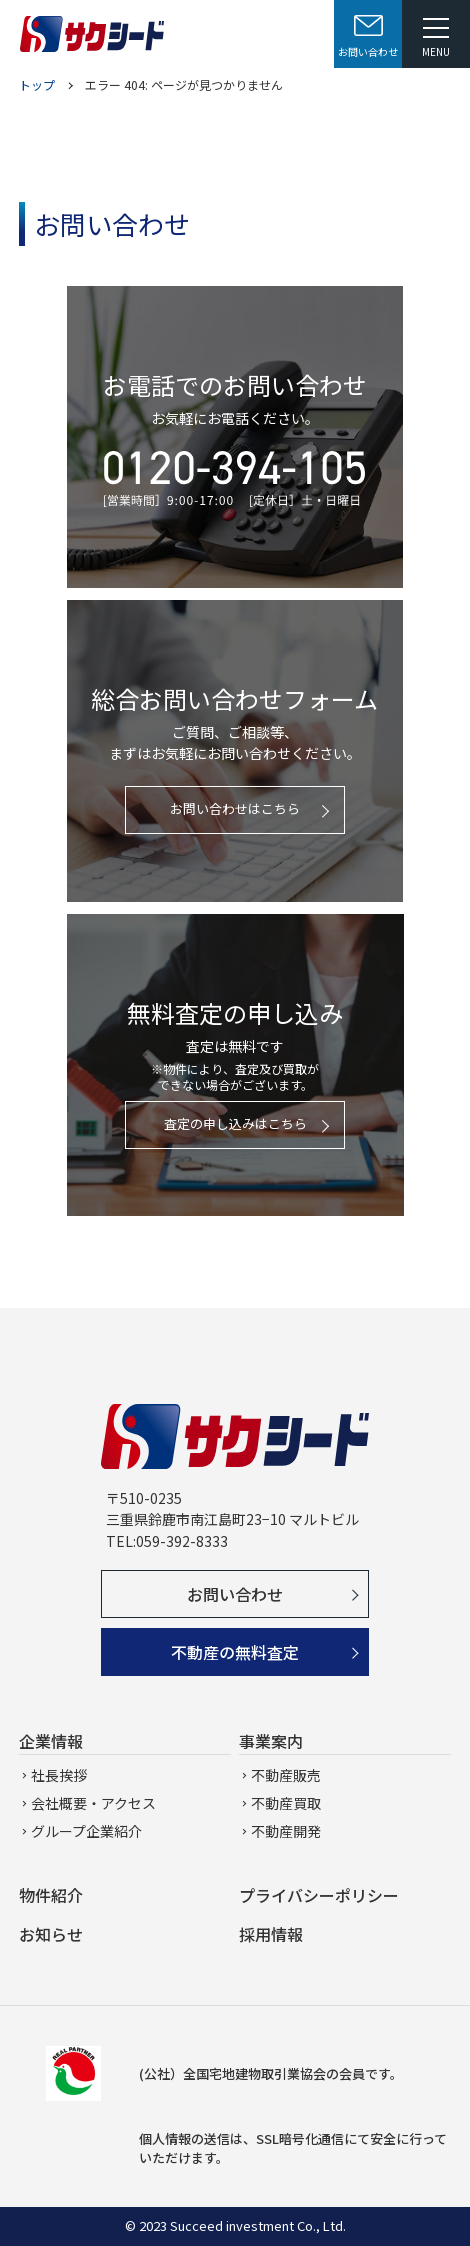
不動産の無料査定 (235, 1652)
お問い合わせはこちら (235, 808)
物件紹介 (51, 1895)
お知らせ (51, 1934)
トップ (37, 84)
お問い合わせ (235, 1594)
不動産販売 (286, 1775)
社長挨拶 (59, 1775)
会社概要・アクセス (93, 1803)
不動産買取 (286, 1803)
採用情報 (271, 1934)
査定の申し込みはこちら (235, 1123)
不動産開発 (286, 1831)
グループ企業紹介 (86, 1831)
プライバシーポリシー (319, 1895)
